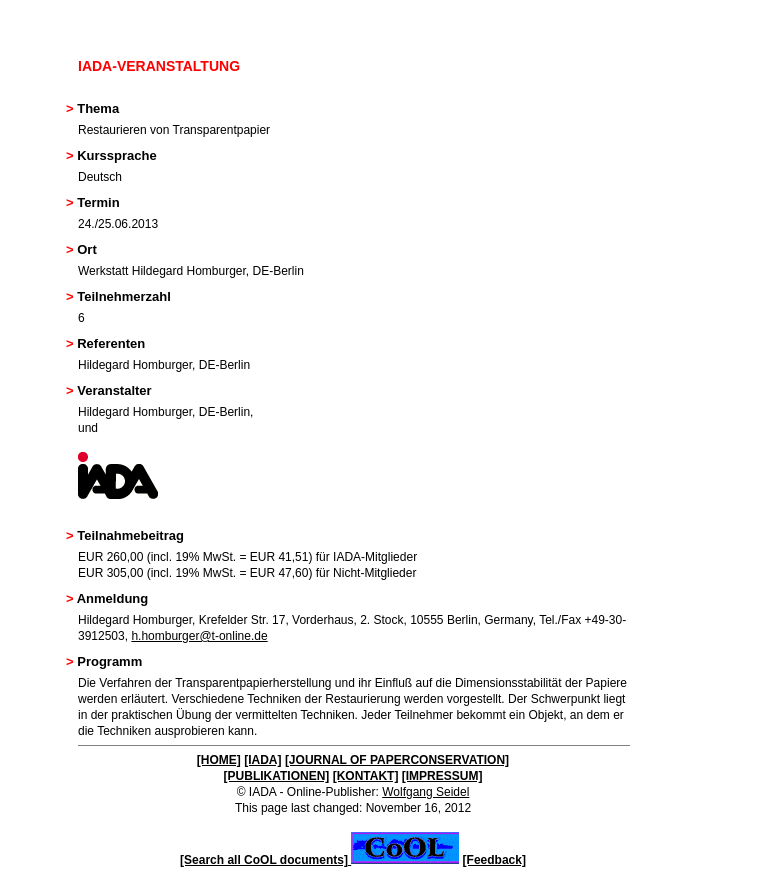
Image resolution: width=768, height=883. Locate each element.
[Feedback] (494, 860)
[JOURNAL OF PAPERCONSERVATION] (397, 760)
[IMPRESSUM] (442, 776)
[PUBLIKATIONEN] (277, 776)
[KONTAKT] (366, 776)
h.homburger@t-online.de (199, 636)
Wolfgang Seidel (425, 792)
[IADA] (262, 760)
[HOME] (219, 760)
